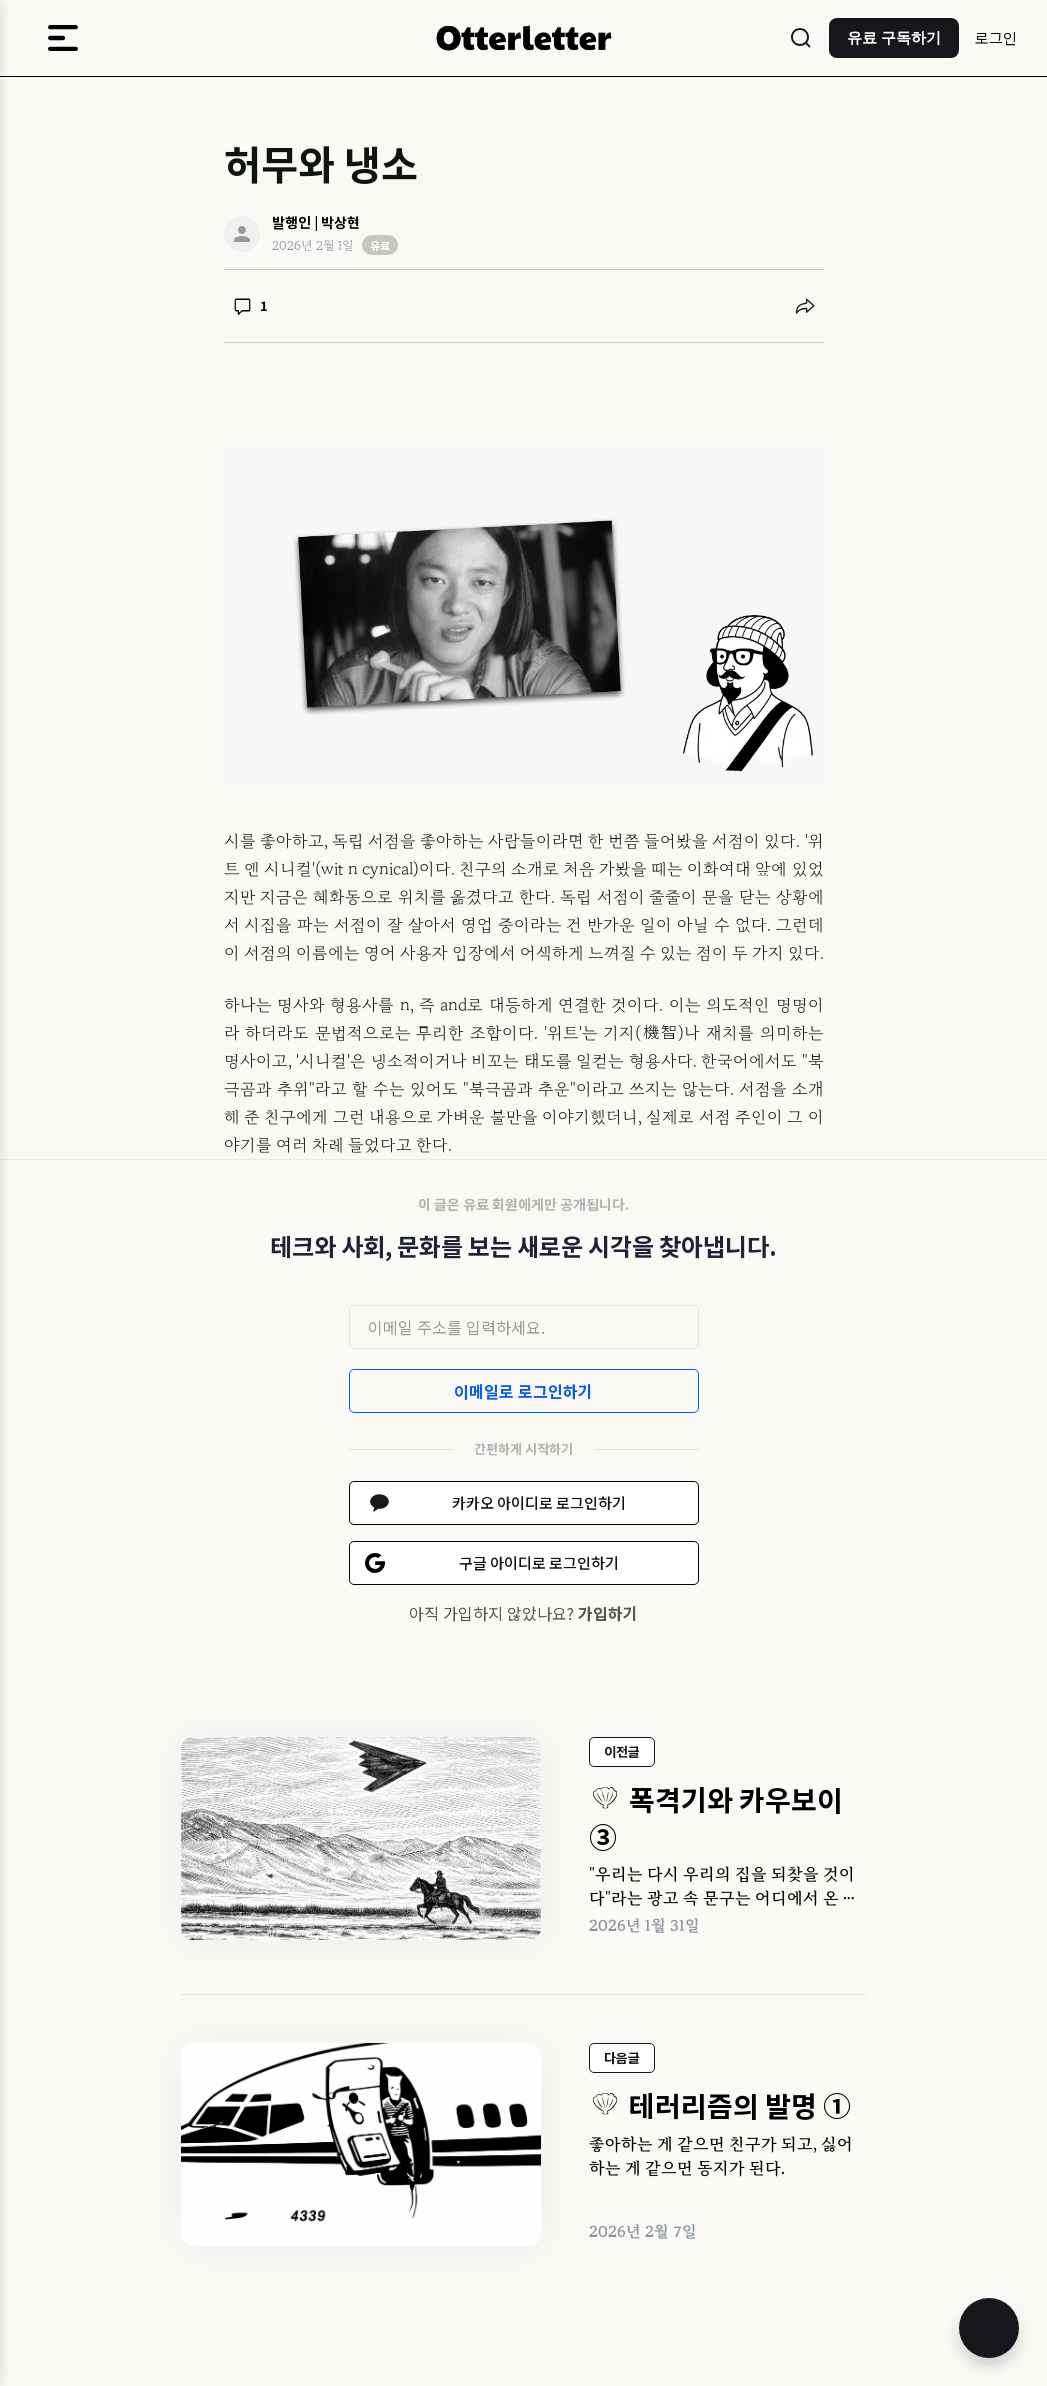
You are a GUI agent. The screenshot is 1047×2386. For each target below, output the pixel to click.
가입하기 (608, 1613)
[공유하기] (805, 306)
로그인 (996, 37)
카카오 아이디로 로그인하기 (539, 1502)
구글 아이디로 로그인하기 (539, 1562)
